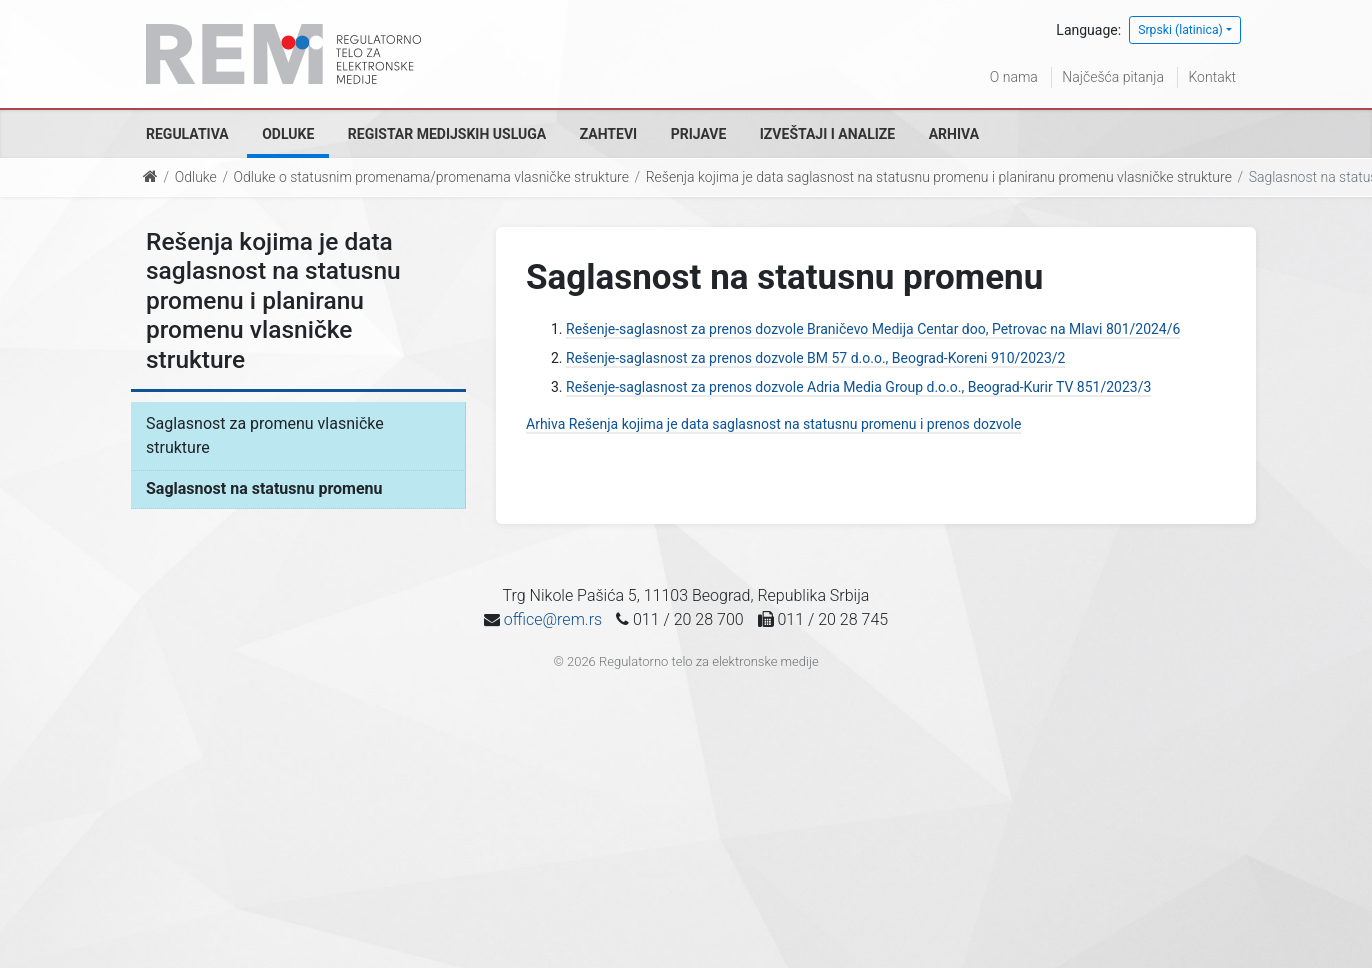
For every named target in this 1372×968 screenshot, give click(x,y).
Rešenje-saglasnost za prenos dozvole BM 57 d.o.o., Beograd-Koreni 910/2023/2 (815, 358)
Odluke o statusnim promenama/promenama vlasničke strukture (431, 177)
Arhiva (954, 134)
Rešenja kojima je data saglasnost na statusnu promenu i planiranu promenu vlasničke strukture (939, 177)
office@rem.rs (553, 619)
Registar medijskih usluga (447, 134)
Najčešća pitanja (1113, 77)
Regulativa (187, 134)
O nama (1014, 77)
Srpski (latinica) (1180, 30)
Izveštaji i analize (827, 134)
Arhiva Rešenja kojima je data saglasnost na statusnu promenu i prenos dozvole (773, 424)
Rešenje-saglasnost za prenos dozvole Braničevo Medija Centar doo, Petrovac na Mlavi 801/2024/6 (873, 329)
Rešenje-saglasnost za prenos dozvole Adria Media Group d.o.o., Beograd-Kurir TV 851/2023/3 (858, 387)
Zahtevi (608, 134)
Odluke (288, 134)
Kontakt (1212, 77)
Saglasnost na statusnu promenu (264, 488)
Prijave (699, 134)
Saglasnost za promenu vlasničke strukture (265, 435)
